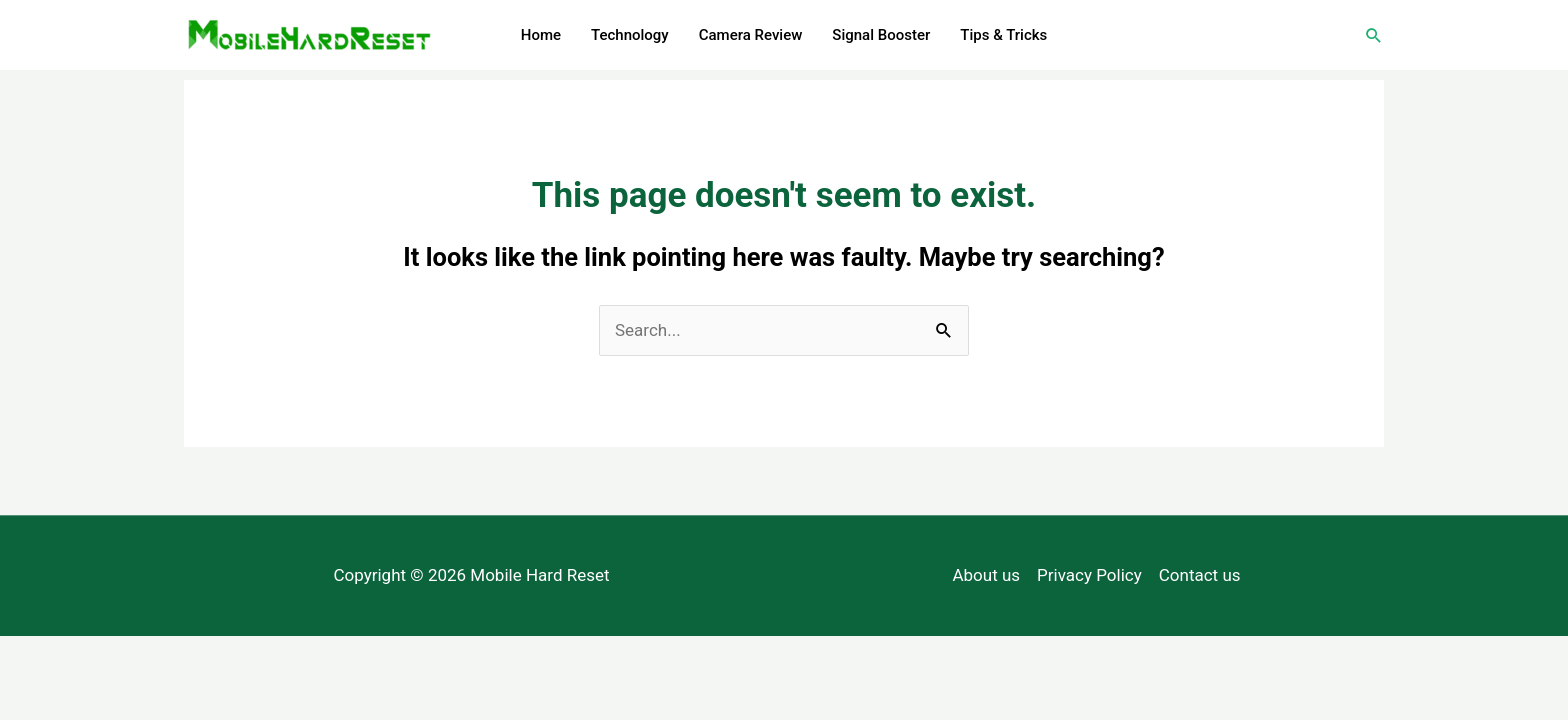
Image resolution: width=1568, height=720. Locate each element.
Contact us (1200, 575)
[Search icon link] (1374, 35)
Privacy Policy (1089, 575)
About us (986, 575)
